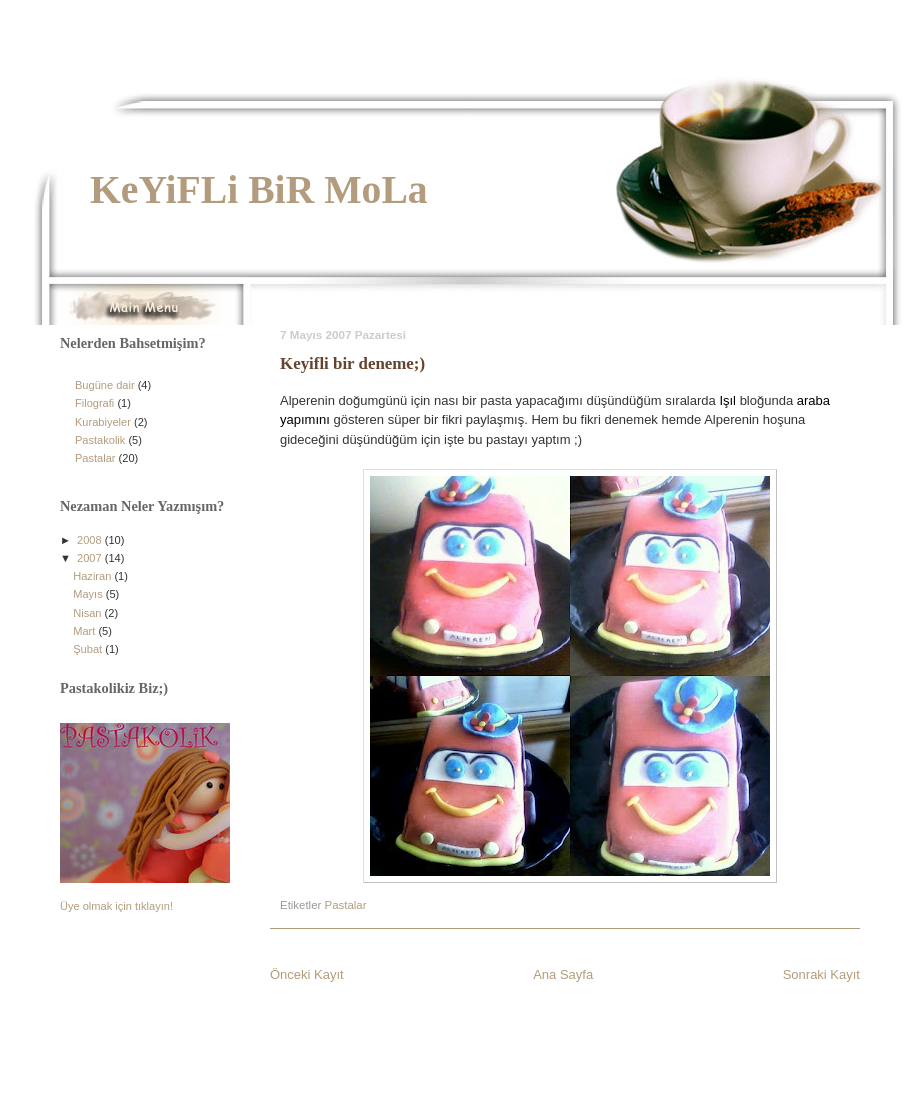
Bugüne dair (105, 385)
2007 (91, 558)
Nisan (88, 613)
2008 (91, 540)
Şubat (89, 649)
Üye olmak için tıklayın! (116, 906)
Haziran (93, 576)
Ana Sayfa (563, 974)
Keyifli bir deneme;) (352, 363)
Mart (85, 631)
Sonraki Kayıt (821, 974)
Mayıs (89, 594)
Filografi (94, 403)
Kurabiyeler (103, 422)
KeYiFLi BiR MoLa (259, 190)
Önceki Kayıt (307, 974)
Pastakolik (100, 440)
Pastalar (346, 905)
